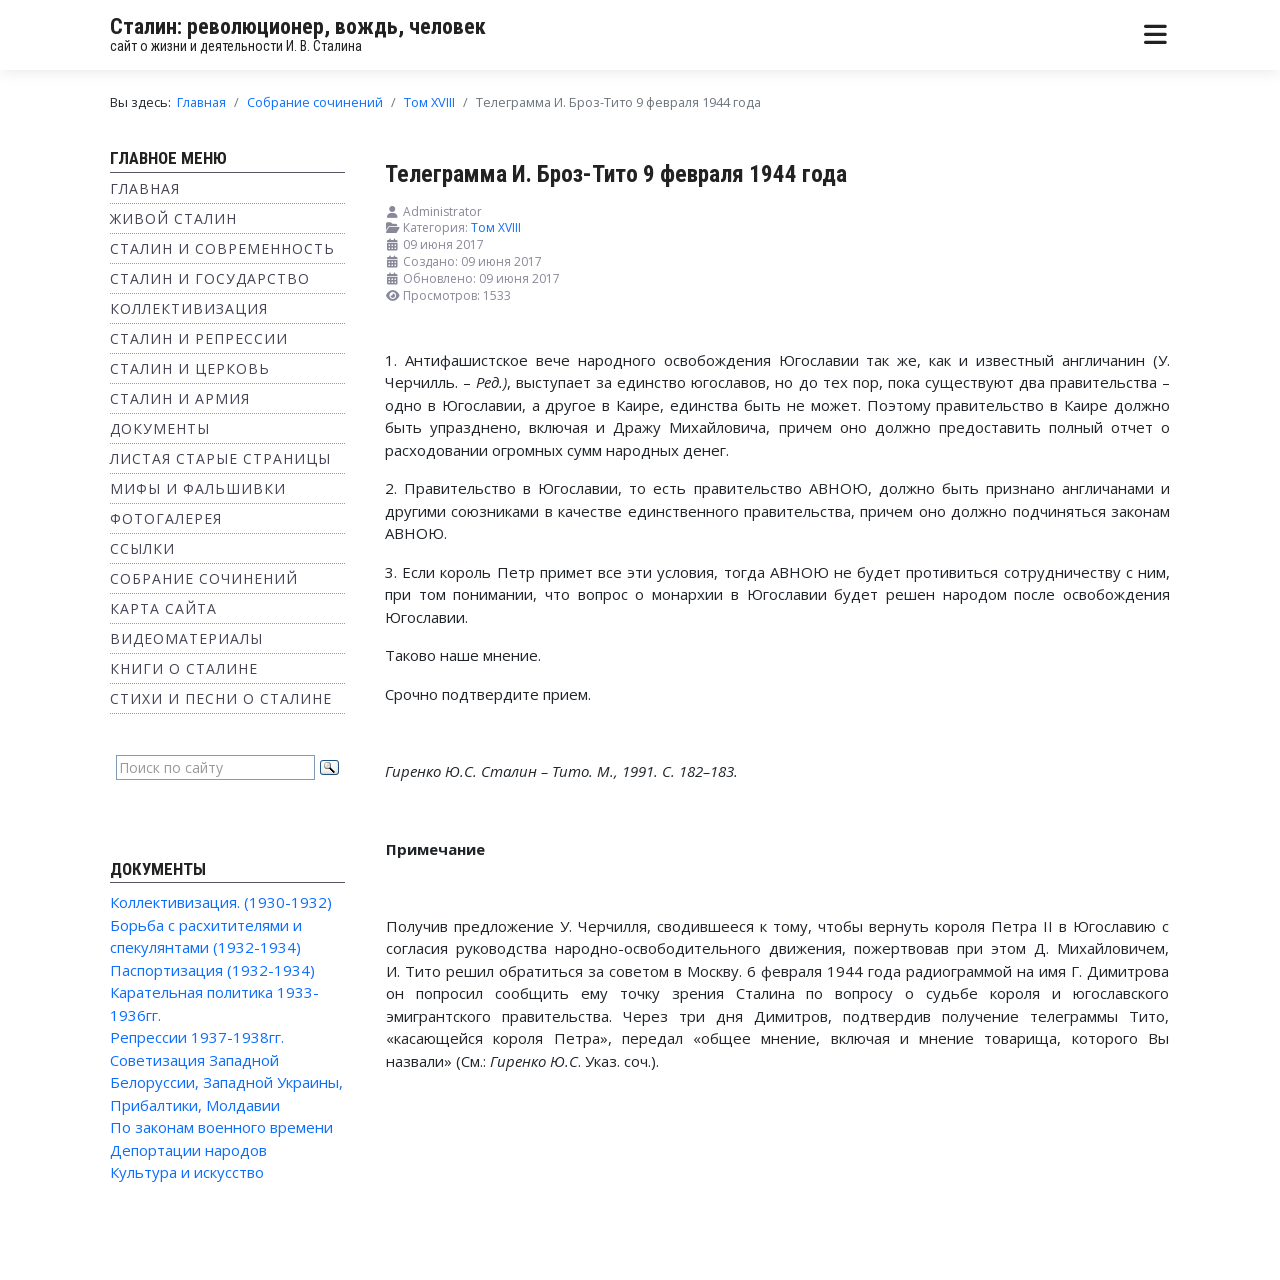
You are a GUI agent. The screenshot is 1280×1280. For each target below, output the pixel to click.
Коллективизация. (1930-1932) (221, 902)
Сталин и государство (210, 278)
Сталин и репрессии (199, 338)
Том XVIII (496, 227)
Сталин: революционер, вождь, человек (298, 26)
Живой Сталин (173, 218)
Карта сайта (163, 608)
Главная (145, 188)
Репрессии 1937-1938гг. (197, 1037)
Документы (160, 428)
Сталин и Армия (180, 398)
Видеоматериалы (186, 638)
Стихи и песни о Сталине (221, 698)
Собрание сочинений (204, 578)
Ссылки (142, 548)
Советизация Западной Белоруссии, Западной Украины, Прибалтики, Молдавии (226, 1082)
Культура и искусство (187, 1172)
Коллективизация (189, 308)
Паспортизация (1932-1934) (212, 970)
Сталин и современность (222, 248)
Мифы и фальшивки (198, 488)
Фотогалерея (166, 518)
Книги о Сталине (184, 668)
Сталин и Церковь (190, 368)
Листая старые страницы (220, 458)
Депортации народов (188, 1150)
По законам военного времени (221, 1127)
